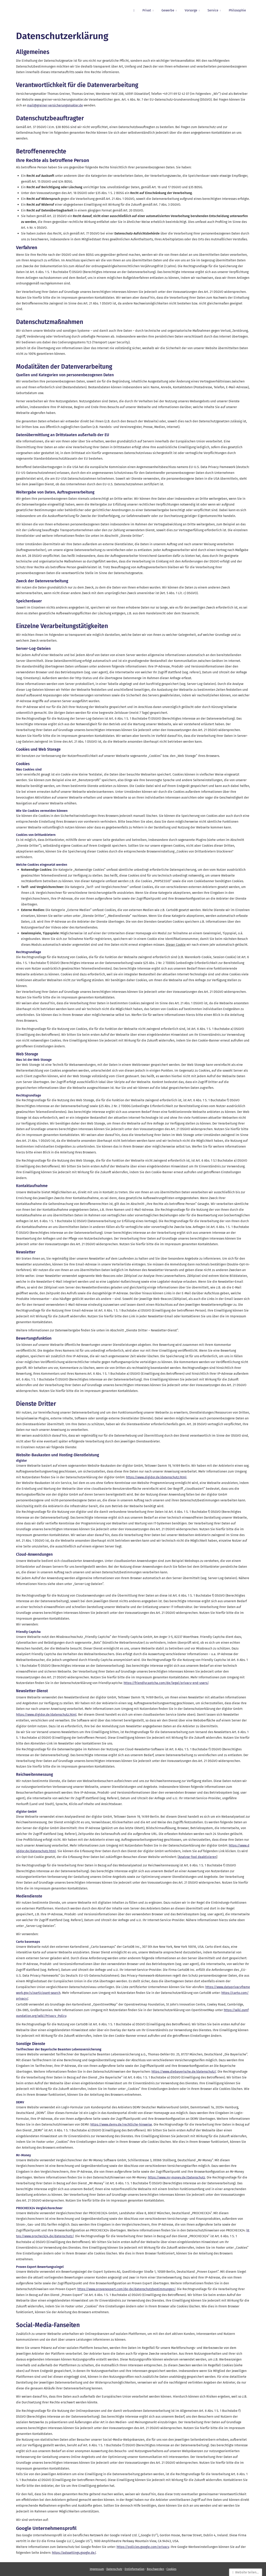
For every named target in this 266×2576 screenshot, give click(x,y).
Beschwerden (155, 2569)
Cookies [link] (171, 2569)
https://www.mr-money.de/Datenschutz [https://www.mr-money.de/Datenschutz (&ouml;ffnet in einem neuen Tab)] (176, 2177)
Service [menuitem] (213, 10)
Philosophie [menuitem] (237, 10)
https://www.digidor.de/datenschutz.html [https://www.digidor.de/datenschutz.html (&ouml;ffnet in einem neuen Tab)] (156, 1477)
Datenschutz (114, 2569)
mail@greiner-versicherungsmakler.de (55, 105)
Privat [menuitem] (146, 10)
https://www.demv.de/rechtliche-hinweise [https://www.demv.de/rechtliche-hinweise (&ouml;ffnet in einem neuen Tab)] (121, 2124)
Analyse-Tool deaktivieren (197, 1857)
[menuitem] (133, 10)
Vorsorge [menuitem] (191, 10)
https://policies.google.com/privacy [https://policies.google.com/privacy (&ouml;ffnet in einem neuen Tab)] (143, 2547)
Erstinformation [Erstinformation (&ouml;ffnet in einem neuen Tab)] (134, 2569)
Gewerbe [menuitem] (167, 10)
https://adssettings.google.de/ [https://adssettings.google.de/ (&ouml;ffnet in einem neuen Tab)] (74, 2553)
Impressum (97, 2569)
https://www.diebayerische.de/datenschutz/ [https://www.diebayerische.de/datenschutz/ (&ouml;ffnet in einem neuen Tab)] (183, 2071)
